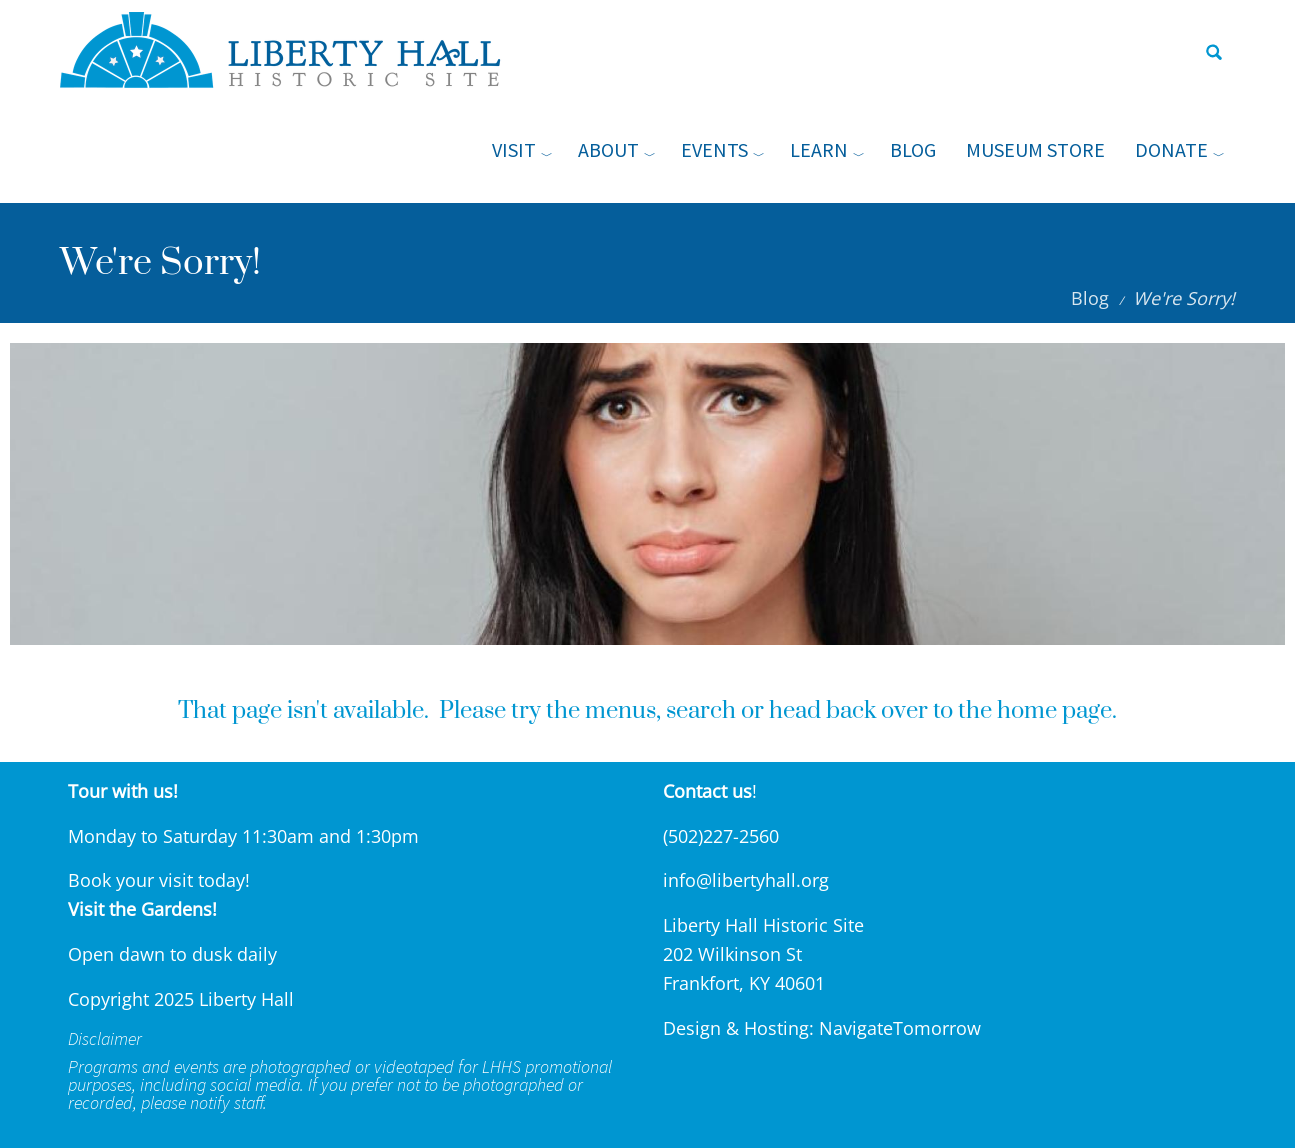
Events (714, 149)
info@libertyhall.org (746, 880)
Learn (819, 149)
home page (1054, 711)
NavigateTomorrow (900, 1028)
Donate (1171, 149)
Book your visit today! (159, 880)
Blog (913, 149)
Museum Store (1035, 149)
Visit (514, 149)
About (608, 149)
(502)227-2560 (721, 836)
